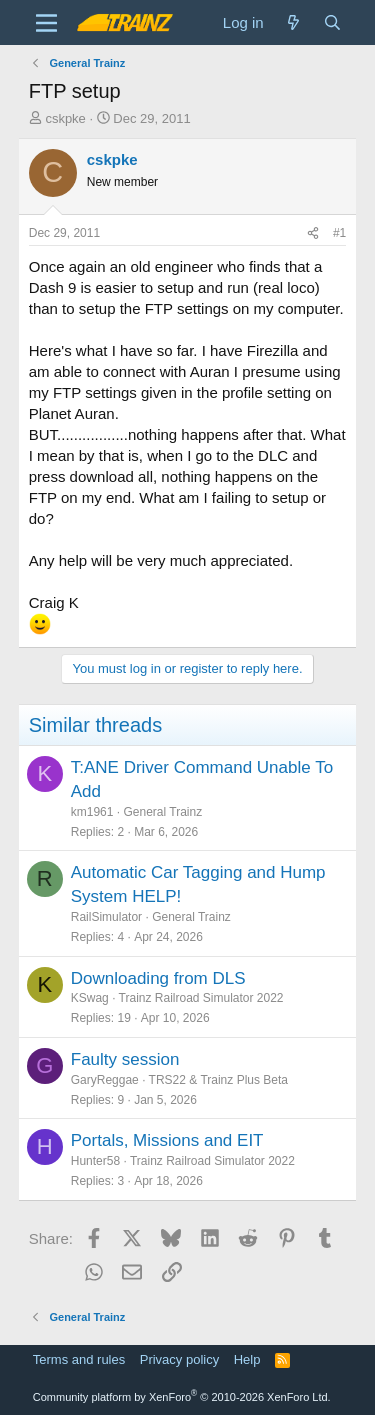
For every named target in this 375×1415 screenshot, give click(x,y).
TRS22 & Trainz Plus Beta (218, 1080)
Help (247, 1359)
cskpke (65, 118)
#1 (339, 233)
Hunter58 (95, 1161)
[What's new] (293, 22)
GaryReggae (105, 1080)
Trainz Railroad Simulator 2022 (201, 998)
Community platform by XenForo (182, 1397)
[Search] (332, 22)
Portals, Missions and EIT (167, 1140)
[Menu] (46, 23)
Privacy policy (179, 1359)
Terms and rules (79, 1359)
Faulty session (125, 1059)
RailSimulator (106, 917)
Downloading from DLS (158, 978)
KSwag (90, 998)
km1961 (92, 812)
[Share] (313, 233)
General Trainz (162, 812)
